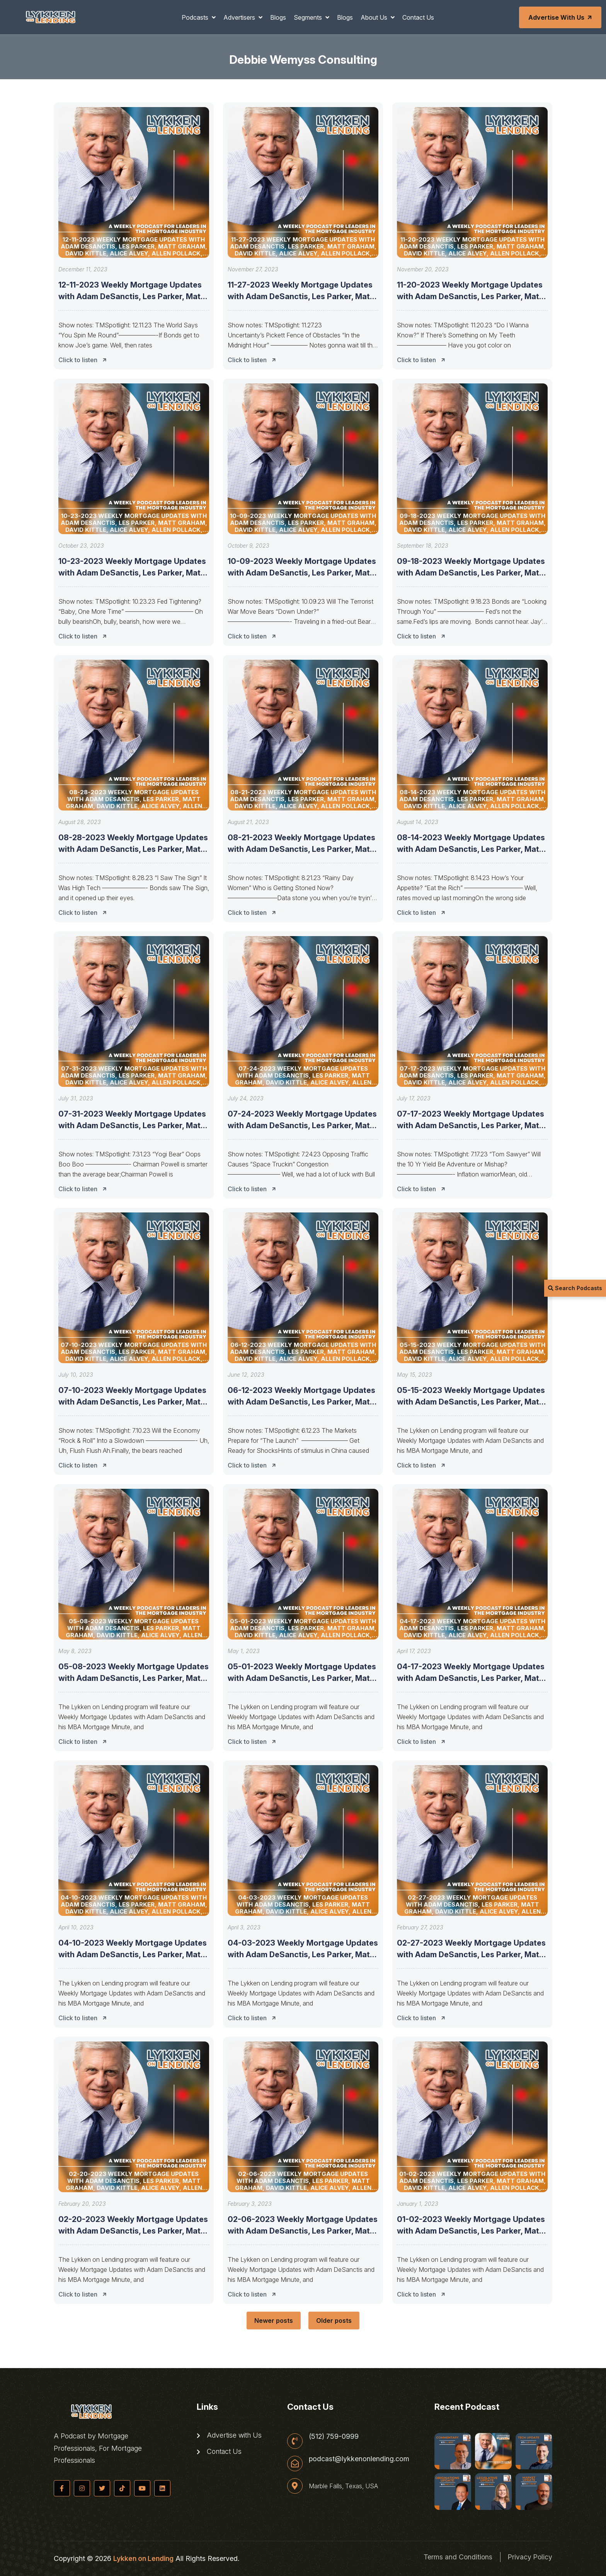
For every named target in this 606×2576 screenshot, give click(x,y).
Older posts (334, 2320)
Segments (308, 17)
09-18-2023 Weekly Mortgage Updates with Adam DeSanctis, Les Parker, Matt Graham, (471, 573)
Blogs (278, 17)
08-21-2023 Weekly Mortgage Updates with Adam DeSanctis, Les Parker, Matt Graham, (301, 849)
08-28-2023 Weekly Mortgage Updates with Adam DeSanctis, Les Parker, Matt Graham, (133, 849)
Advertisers (240, 17)
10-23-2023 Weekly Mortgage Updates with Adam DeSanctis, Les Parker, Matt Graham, (132, 573)
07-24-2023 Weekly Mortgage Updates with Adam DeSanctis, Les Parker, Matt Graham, (302, 1125)
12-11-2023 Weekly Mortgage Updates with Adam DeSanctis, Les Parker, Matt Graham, (131, 296)
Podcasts (196, 17)
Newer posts (273, 2320)
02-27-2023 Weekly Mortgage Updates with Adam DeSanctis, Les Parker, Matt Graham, (471, 1954)
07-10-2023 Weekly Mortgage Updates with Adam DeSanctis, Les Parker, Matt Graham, (132, 1402)
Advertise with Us (560, 17)
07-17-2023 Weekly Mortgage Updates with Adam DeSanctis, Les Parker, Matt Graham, (470, 1125)
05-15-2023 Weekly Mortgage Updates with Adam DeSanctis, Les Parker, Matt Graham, (471, 1402)
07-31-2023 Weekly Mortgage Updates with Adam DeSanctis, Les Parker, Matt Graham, (132, 1125)
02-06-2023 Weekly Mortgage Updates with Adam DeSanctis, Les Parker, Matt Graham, (303, 2231)
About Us (375, 17)
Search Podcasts (575, 1288)
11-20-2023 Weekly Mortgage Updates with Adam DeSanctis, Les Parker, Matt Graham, (470, 296)
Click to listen (84, 360)
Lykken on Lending (143, 2558)
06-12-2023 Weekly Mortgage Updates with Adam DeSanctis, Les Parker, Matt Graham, (301, 1402)
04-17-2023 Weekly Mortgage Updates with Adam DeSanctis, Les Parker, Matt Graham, (471, 1678)
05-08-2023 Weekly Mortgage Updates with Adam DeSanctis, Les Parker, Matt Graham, (133, 1678)
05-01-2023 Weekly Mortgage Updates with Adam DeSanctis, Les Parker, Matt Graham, (302, 1678)
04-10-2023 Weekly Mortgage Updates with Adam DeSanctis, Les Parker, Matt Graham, (132, 1954)
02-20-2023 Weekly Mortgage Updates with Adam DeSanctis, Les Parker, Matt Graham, (133, 2231)
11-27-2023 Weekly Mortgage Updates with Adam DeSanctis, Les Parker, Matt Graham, (300, 296)
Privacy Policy (529, 2557)
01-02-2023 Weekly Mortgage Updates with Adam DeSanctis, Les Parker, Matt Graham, (471, 2231)
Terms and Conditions (456, 2557)
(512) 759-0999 (334, 2436)
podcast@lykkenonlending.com (359, 2459)
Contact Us (418, 17)
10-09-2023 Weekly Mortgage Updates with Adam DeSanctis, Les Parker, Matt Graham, (302, 573)
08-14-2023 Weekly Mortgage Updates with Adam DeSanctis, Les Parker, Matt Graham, (471, 849)
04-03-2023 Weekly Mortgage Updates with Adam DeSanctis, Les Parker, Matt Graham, (303, 1954)
